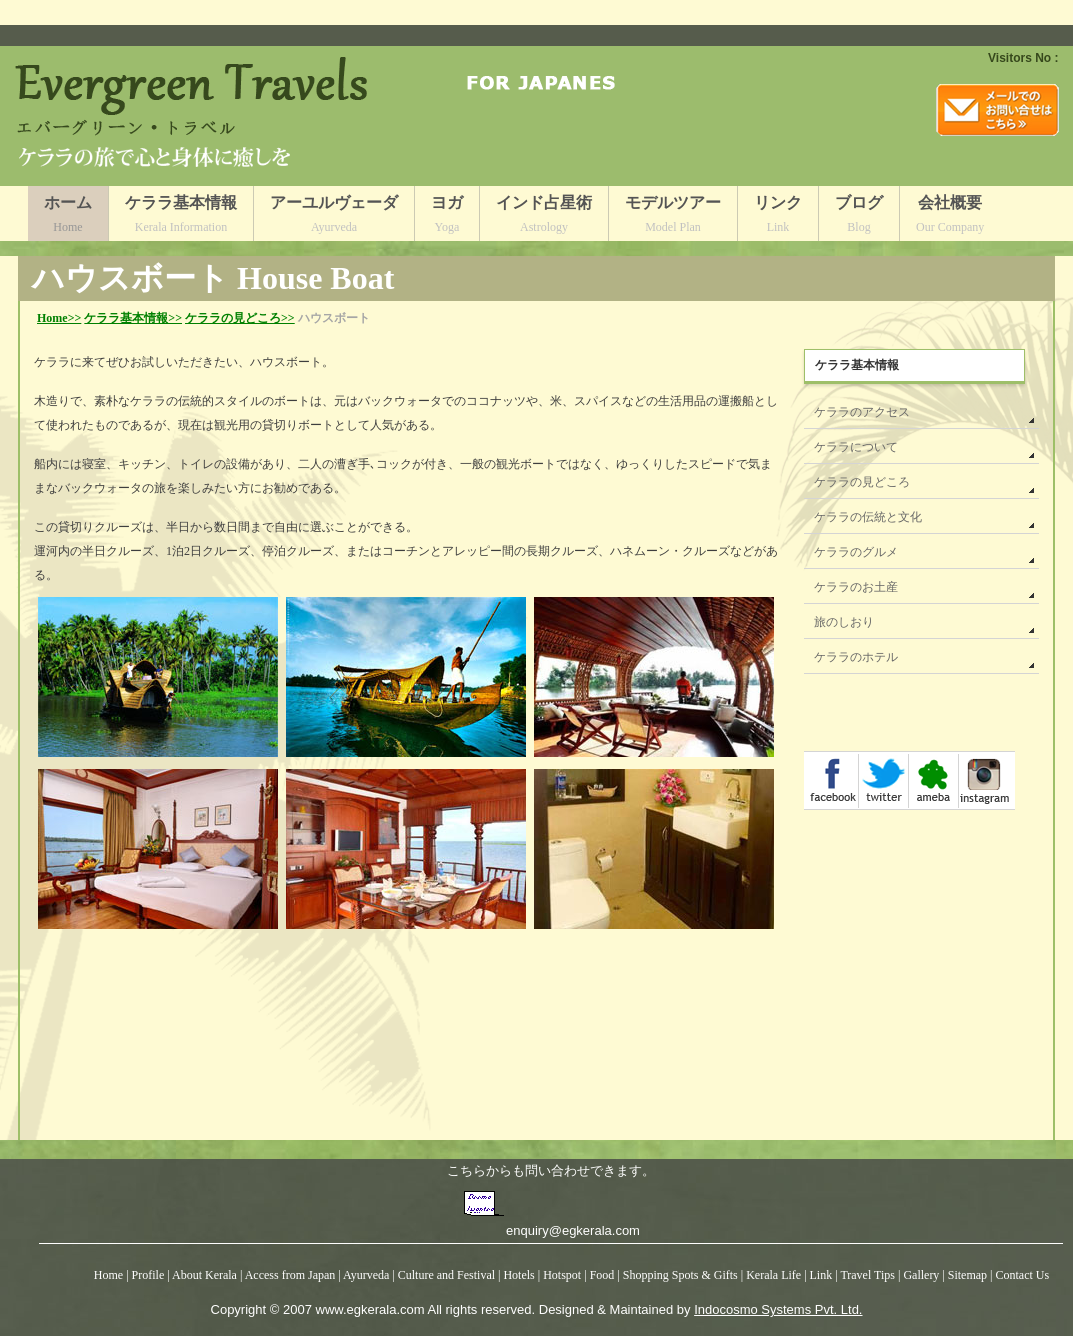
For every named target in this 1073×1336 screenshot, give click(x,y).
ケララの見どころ (862, 482)
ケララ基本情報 (181, 217)
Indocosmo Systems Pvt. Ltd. (778, 1309)
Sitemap (969, 1275)
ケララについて (856, 447)
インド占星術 (544, 217)
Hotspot (562, 1275)
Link (821, 1275)
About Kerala (204, 1275)
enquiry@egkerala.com (573, 1230)
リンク (778, 217)
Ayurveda (366, 1275)
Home (108, 1275)
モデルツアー (673, 217)
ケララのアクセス (862, 412)
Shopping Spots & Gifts (682, 1275)
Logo (196, 116)
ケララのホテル (856, 657)
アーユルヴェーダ (334, 217)
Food (604, 1275)
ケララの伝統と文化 (868, 517)
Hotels (520, 1275)
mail (997, 110)
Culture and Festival (446, 1275)
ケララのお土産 (856, 587)
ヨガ (447, 217)
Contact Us (1023, 1275)
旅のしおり (844, 622)
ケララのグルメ (856, 552)
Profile (148, 1275)
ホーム (68, 217)
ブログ (859, 217)
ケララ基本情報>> (133, 318)
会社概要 (950, 217)
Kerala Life (773, 1275)
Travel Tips (867, 1275)
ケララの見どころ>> (240, 318)
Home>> (59, 318)
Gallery (922, 1275)
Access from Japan (290, 1275)
